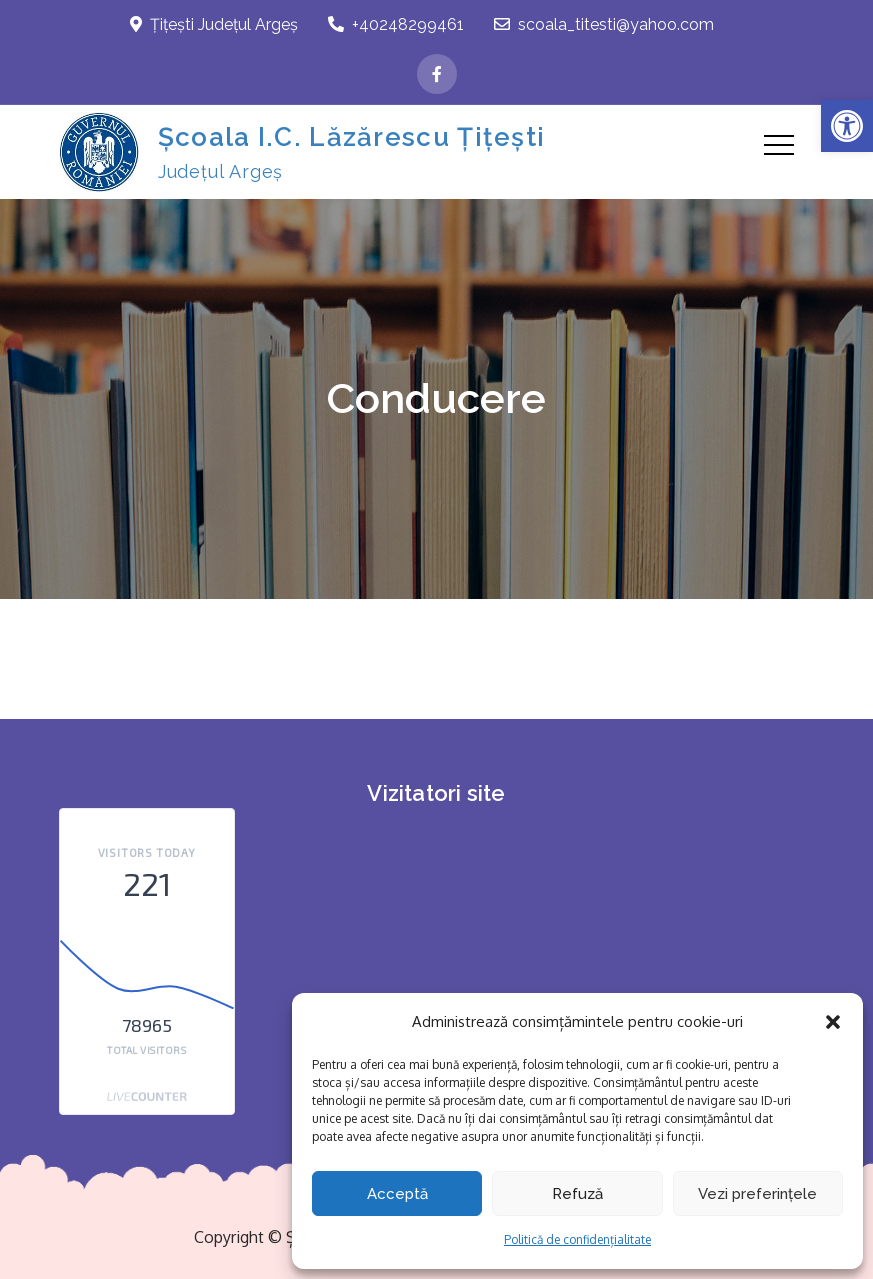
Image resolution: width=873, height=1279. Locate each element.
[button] (847, 126)
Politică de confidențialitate (577, 1239)
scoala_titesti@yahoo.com (604, 24)
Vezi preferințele (757, 1194)
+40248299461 (396, 24)
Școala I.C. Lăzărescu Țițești (352, 137)
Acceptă (397, 1194)
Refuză (577, 1194)
